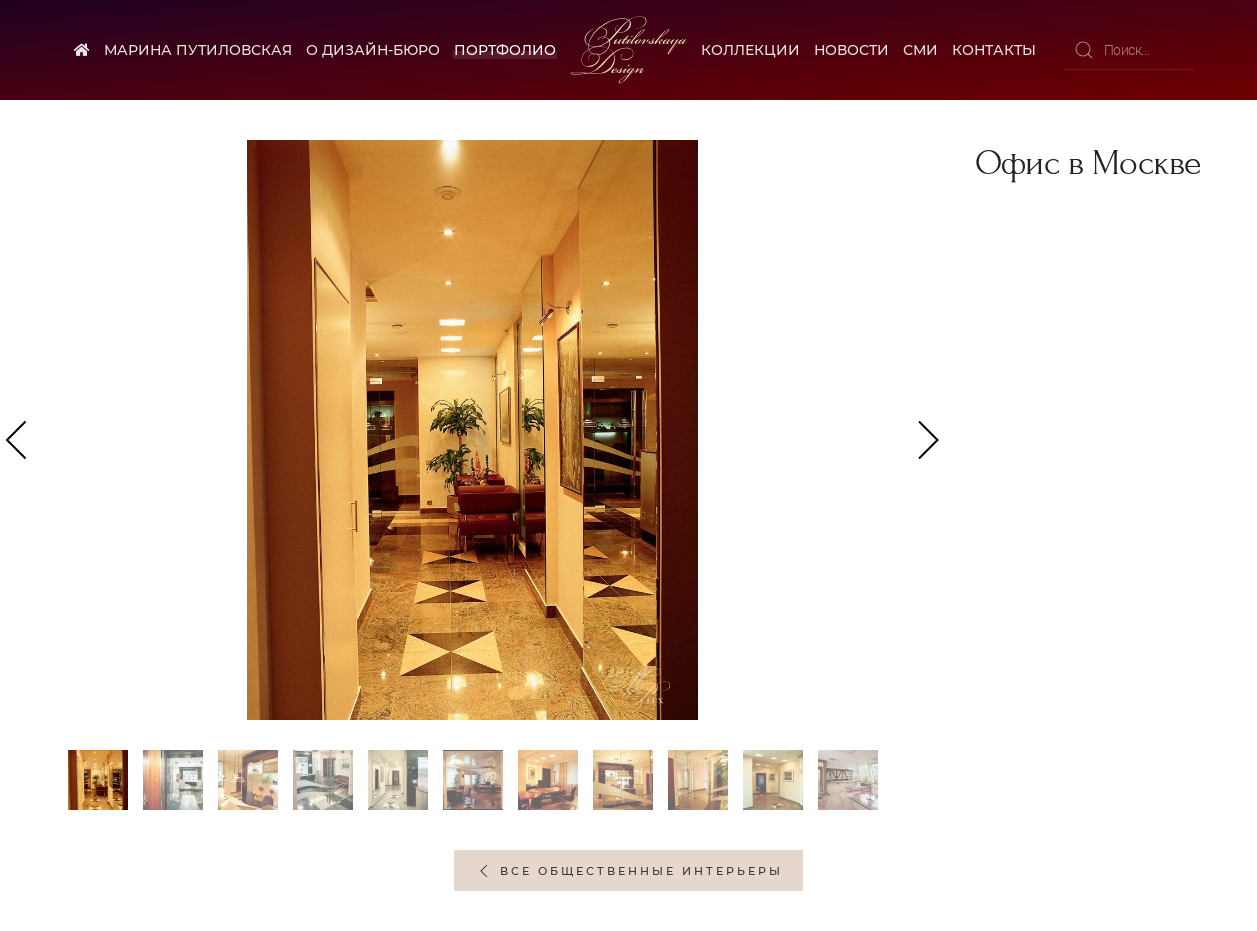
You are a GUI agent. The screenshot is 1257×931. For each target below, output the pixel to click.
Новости (851, 50)
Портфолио (505, 50)
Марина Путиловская (198, 50)
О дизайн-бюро (373, 50)
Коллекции (750, 50)
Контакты (994, 50)
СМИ (920, 50)
